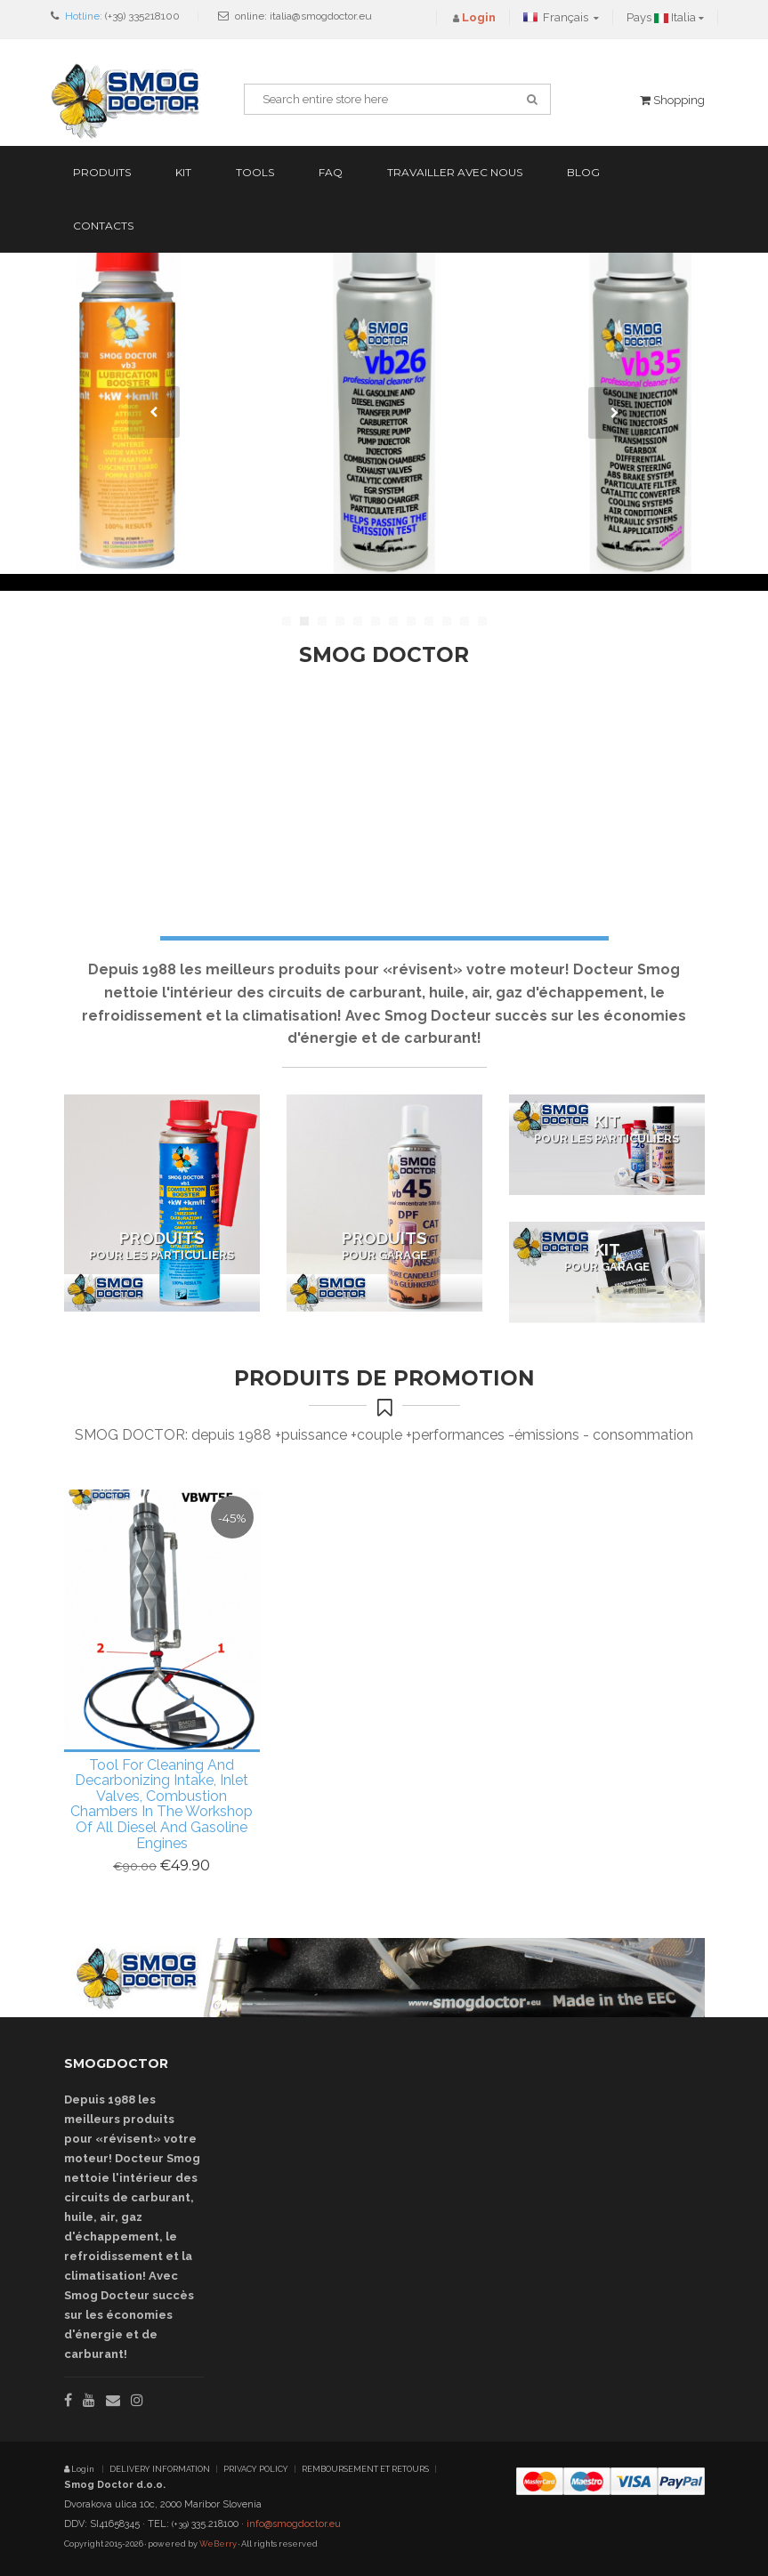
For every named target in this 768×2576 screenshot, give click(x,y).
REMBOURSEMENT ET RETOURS (365, 2469)
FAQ (331, 172)
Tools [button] (255, 172)
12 (482, 621)
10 (446, 621)
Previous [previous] (154, 412)
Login (80, 2469)
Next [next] (614, 413)
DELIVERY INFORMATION (159, 2469)
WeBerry (218, 2543)
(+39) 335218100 (142, 16)
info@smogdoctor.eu (294, 2524)
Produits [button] (102, 172)
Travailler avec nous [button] (454, 172)
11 (464, 621)
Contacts (103, 225)
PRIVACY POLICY (255, 2469)
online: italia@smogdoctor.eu (303, 16)
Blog (583, 172)
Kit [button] (183, 172)
